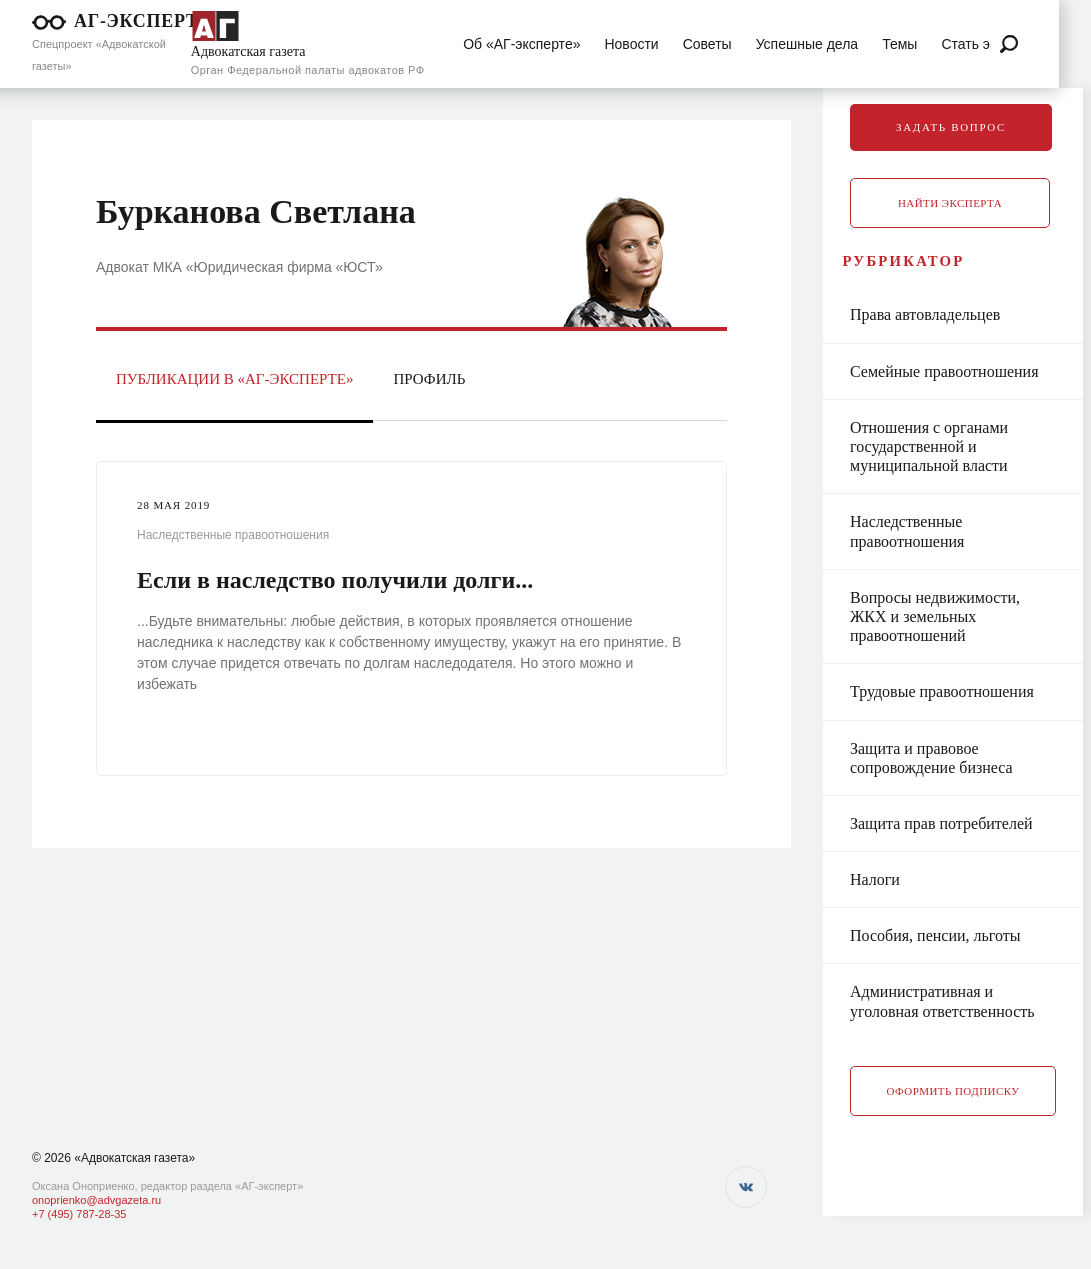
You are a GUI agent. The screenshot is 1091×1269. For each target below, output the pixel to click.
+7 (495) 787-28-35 (79, 1214)
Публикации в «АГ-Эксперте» (234, 379)
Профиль (429, 379)
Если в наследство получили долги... (335, 580)
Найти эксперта (950, 203)
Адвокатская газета (248, 51)
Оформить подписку (953, 1109)
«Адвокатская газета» (134, 1158)
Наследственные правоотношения (233, 535)
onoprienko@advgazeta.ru (96, 1200)
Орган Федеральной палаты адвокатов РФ (308, 70)
